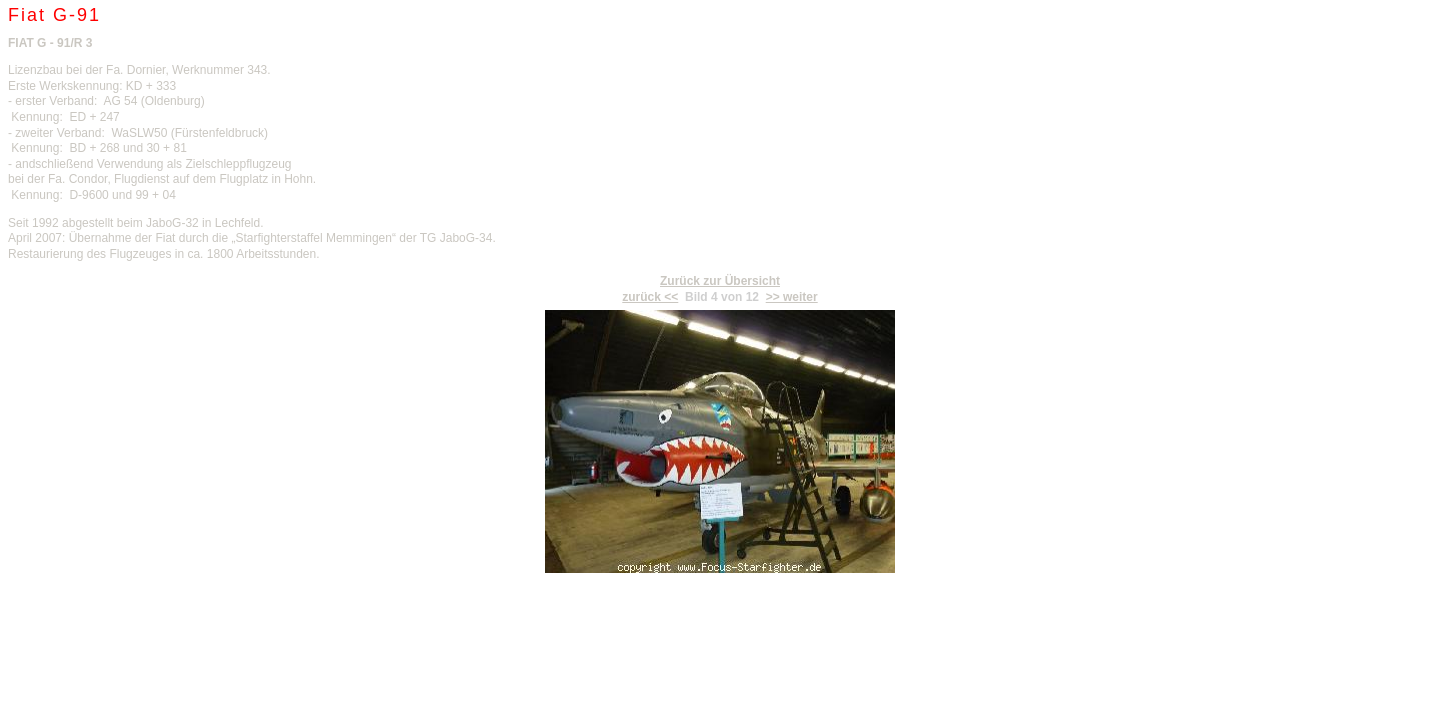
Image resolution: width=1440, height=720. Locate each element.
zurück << (650, 297)
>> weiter (792, 297)
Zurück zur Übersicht (720, 281)
